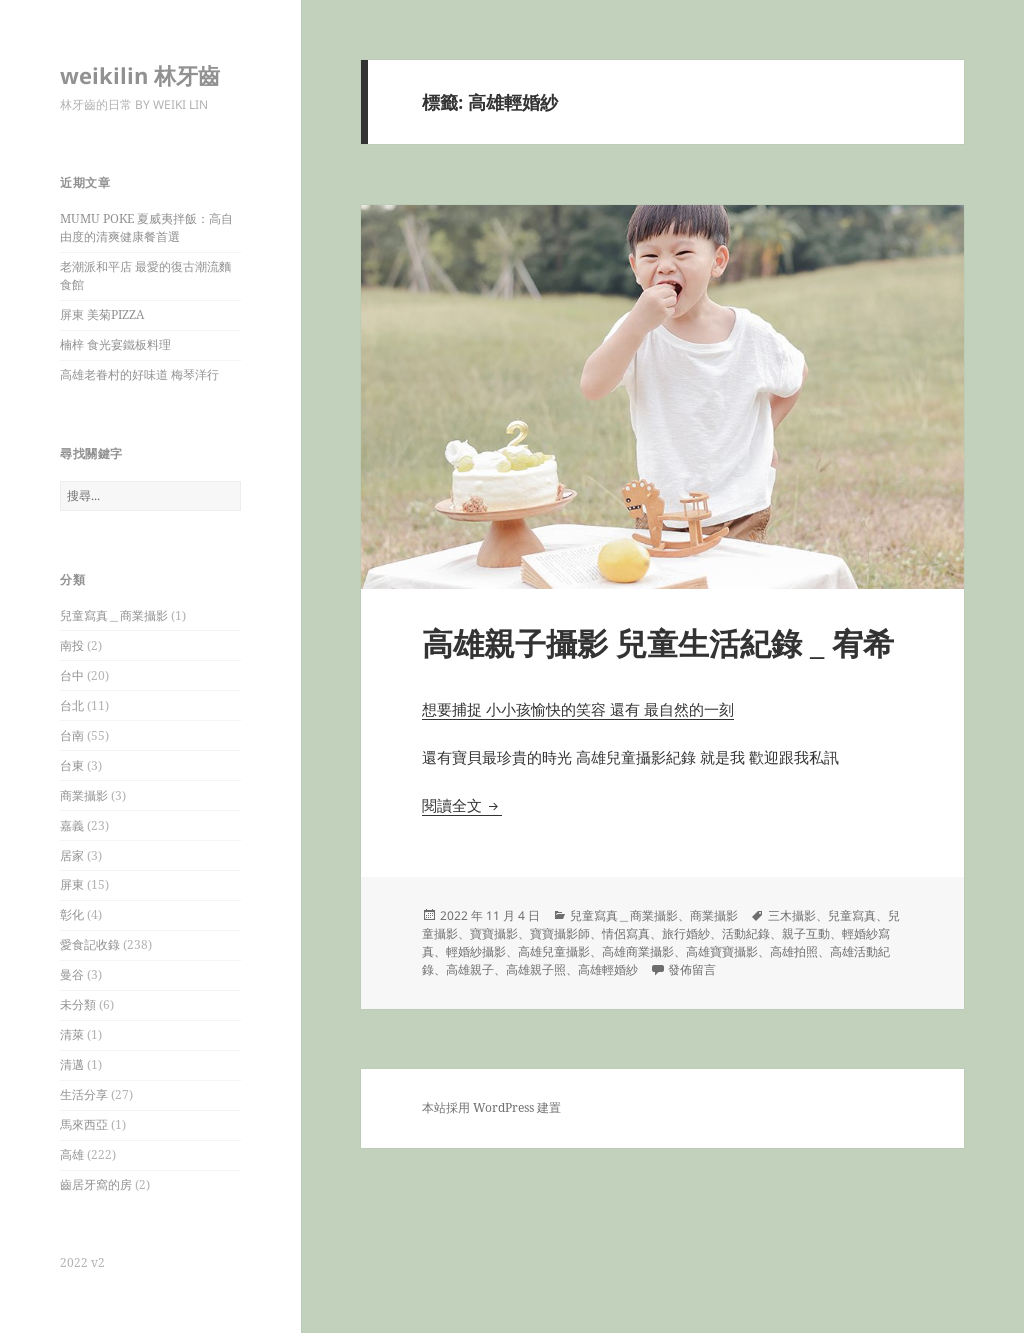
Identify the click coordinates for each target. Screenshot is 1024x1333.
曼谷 (72, 974)
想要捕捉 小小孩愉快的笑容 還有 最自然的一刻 (578, 709)
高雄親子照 (536, 969)
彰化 (72, 914)
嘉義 (72, 825)
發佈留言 (692, 969)
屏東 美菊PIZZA (102, 314)
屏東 (72, 884)
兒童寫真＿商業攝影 (114, 615)
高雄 (72, 1154)
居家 (72, 855)
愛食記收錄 (90, 944)
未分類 (78, 1004)
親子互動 (806, 933)
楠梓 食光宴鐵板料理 (115, 344)
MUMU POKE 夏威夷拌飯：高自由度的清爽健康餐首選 (146, 227)
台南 (72, 735)
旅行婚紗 (686, 933)
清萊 (72, 1034)
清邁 (72, 1064)
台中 (72, 675)
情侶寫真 (626, 933)
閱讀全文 (462, 805)
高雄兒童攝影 (554, 951)
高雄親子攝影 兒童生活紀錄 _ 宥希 (658, 643)
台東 (72, 765)
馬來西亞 (84, 1124)
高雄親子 (470, 969)
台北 (72, 705)
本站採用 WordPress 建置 (491, 1107)
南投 (72, 645)
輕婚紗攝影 (476, 951)
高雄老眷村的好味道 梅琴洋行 (139, 374)
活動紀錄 (746, 933)
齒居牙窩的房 (96, 1184)
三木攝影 (792, 915)
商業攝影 (84, 795)
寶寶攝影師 (560, 933)
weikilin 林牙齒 (140, 75)
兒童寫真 (852, 915)
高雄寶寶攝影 (722, 951)
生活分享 (84, 1094)
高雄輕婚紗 (608, 969)
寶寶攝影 (494, 933)
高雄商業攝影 (638, 951)
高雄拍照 (794, 951)
